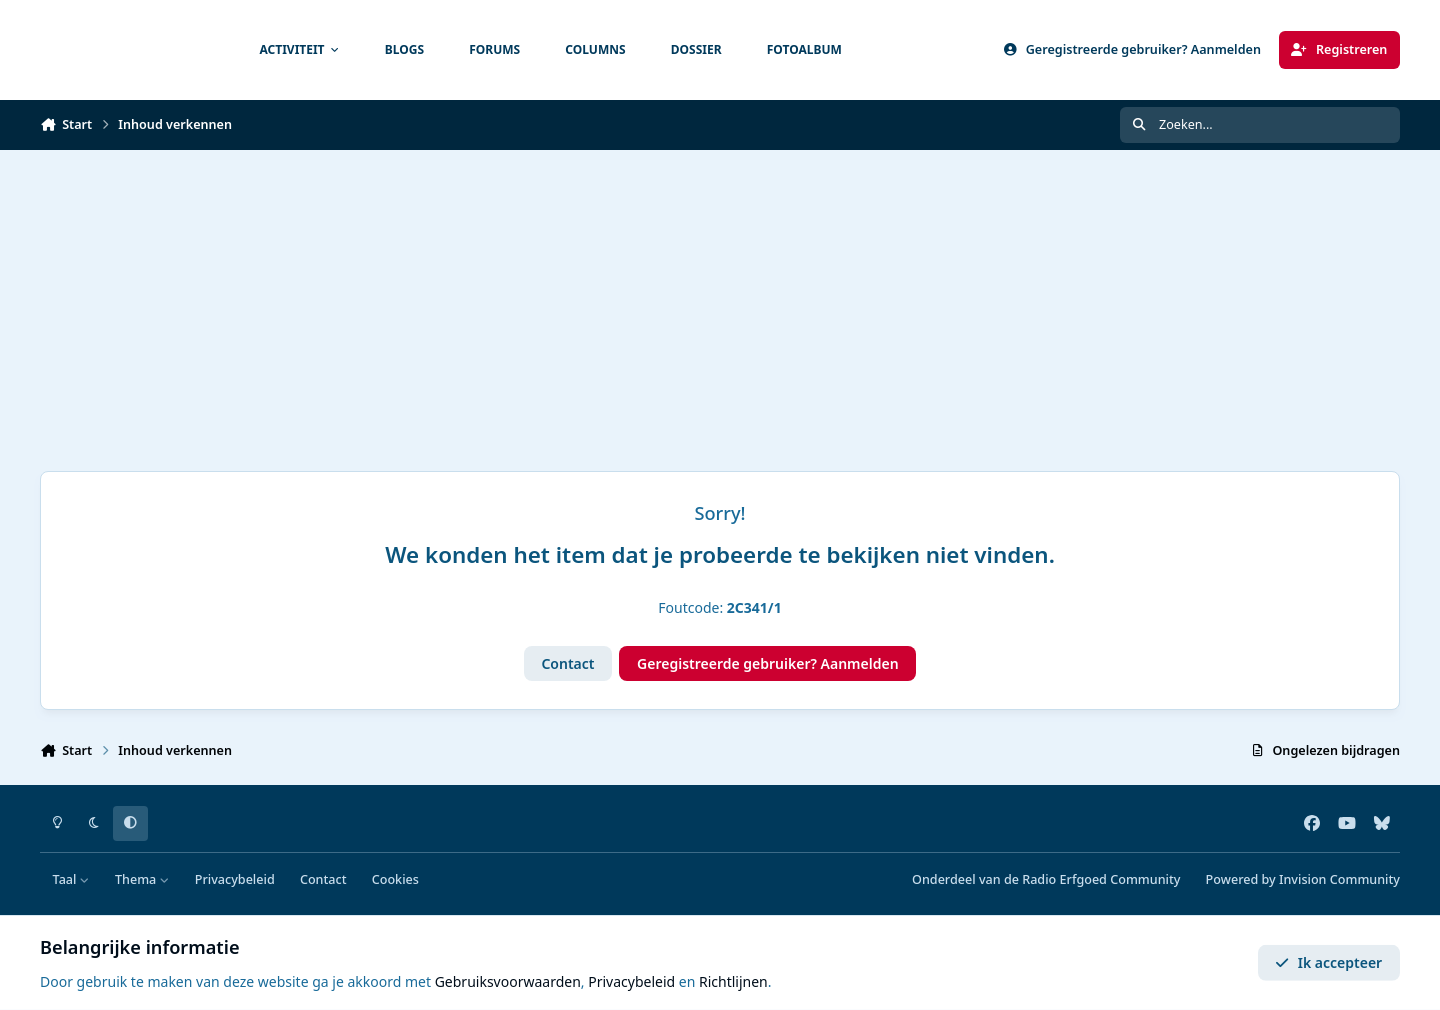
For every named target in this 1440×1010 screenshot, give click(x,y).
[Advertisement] (720, 300)
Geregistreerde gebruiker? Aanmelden (768, 663)
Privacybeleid (235, 879)
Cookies (395, 879)
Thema (142, 879)
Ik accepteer (1328, 962)
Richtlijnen (733, 981)
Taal (71, 879)
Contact (567, 663)
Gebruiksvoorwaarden (508, 981)
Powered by (1303, 879)
